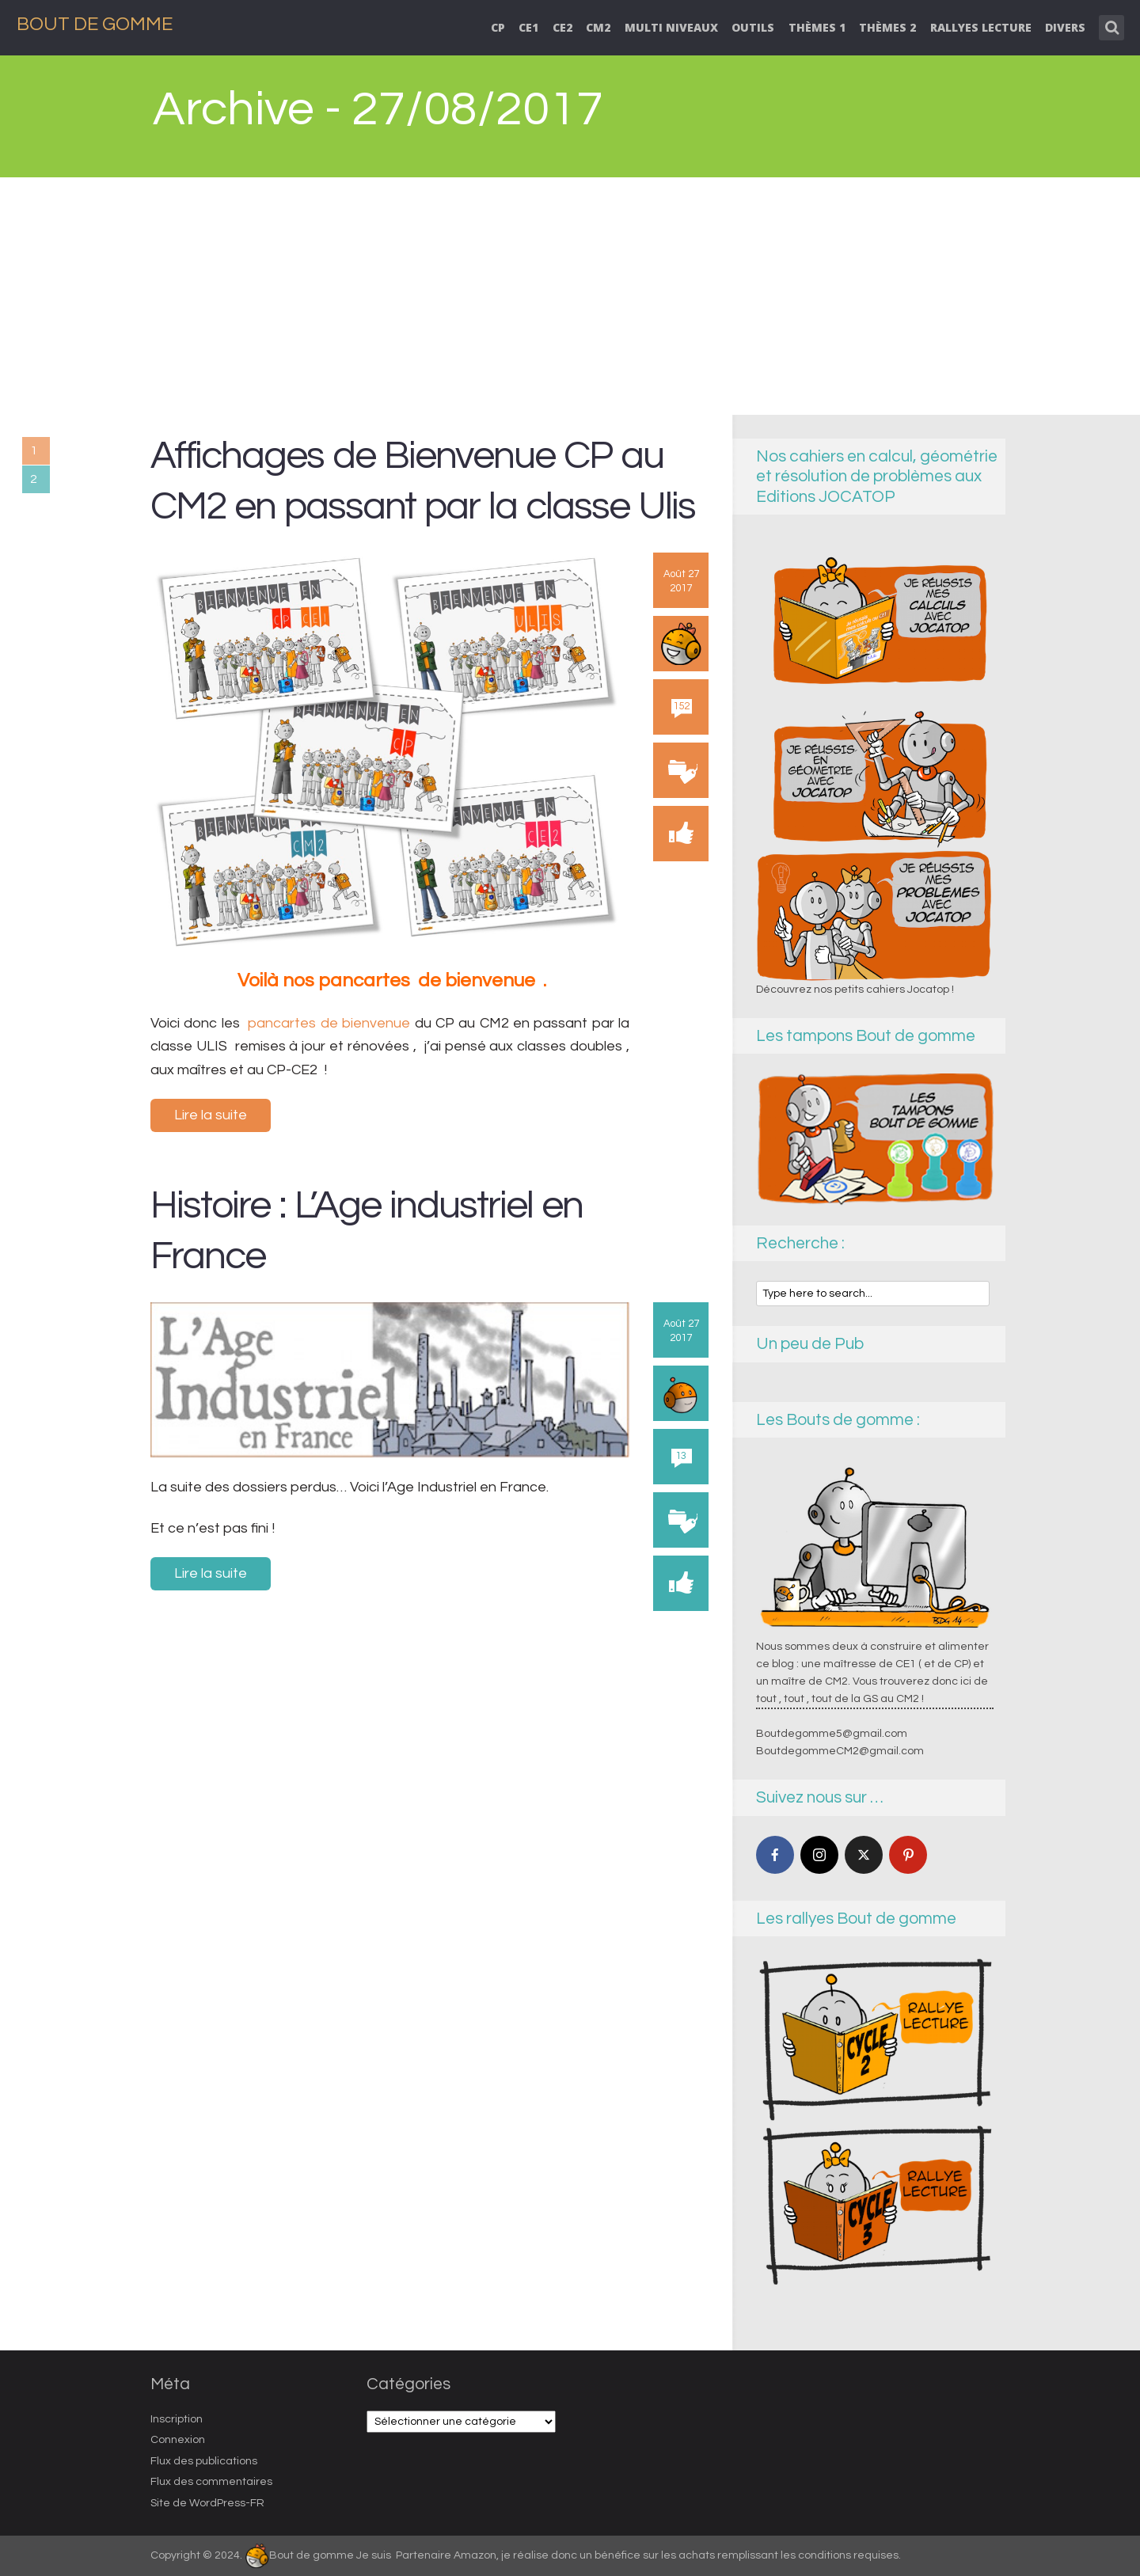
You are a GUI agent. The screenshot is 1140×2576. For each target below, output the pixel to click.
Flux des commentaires (211, 2481)
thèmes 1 (817, 27)
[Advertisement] (570, 296)
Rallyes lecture (981, 27)
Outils (753, 27)
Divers (1065, 27)
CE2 (562, 27)
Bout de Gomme (95, 24)
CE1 (528, 27)
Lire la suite (210, 1115)
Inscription (176, 2419)
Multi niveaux (671, 27)
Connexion (177, 2439)
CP (498, 27)
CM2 (598, 27)
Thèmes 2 (887, 27)
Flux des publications (203, 2461)
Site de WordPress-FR (207, 2503)
